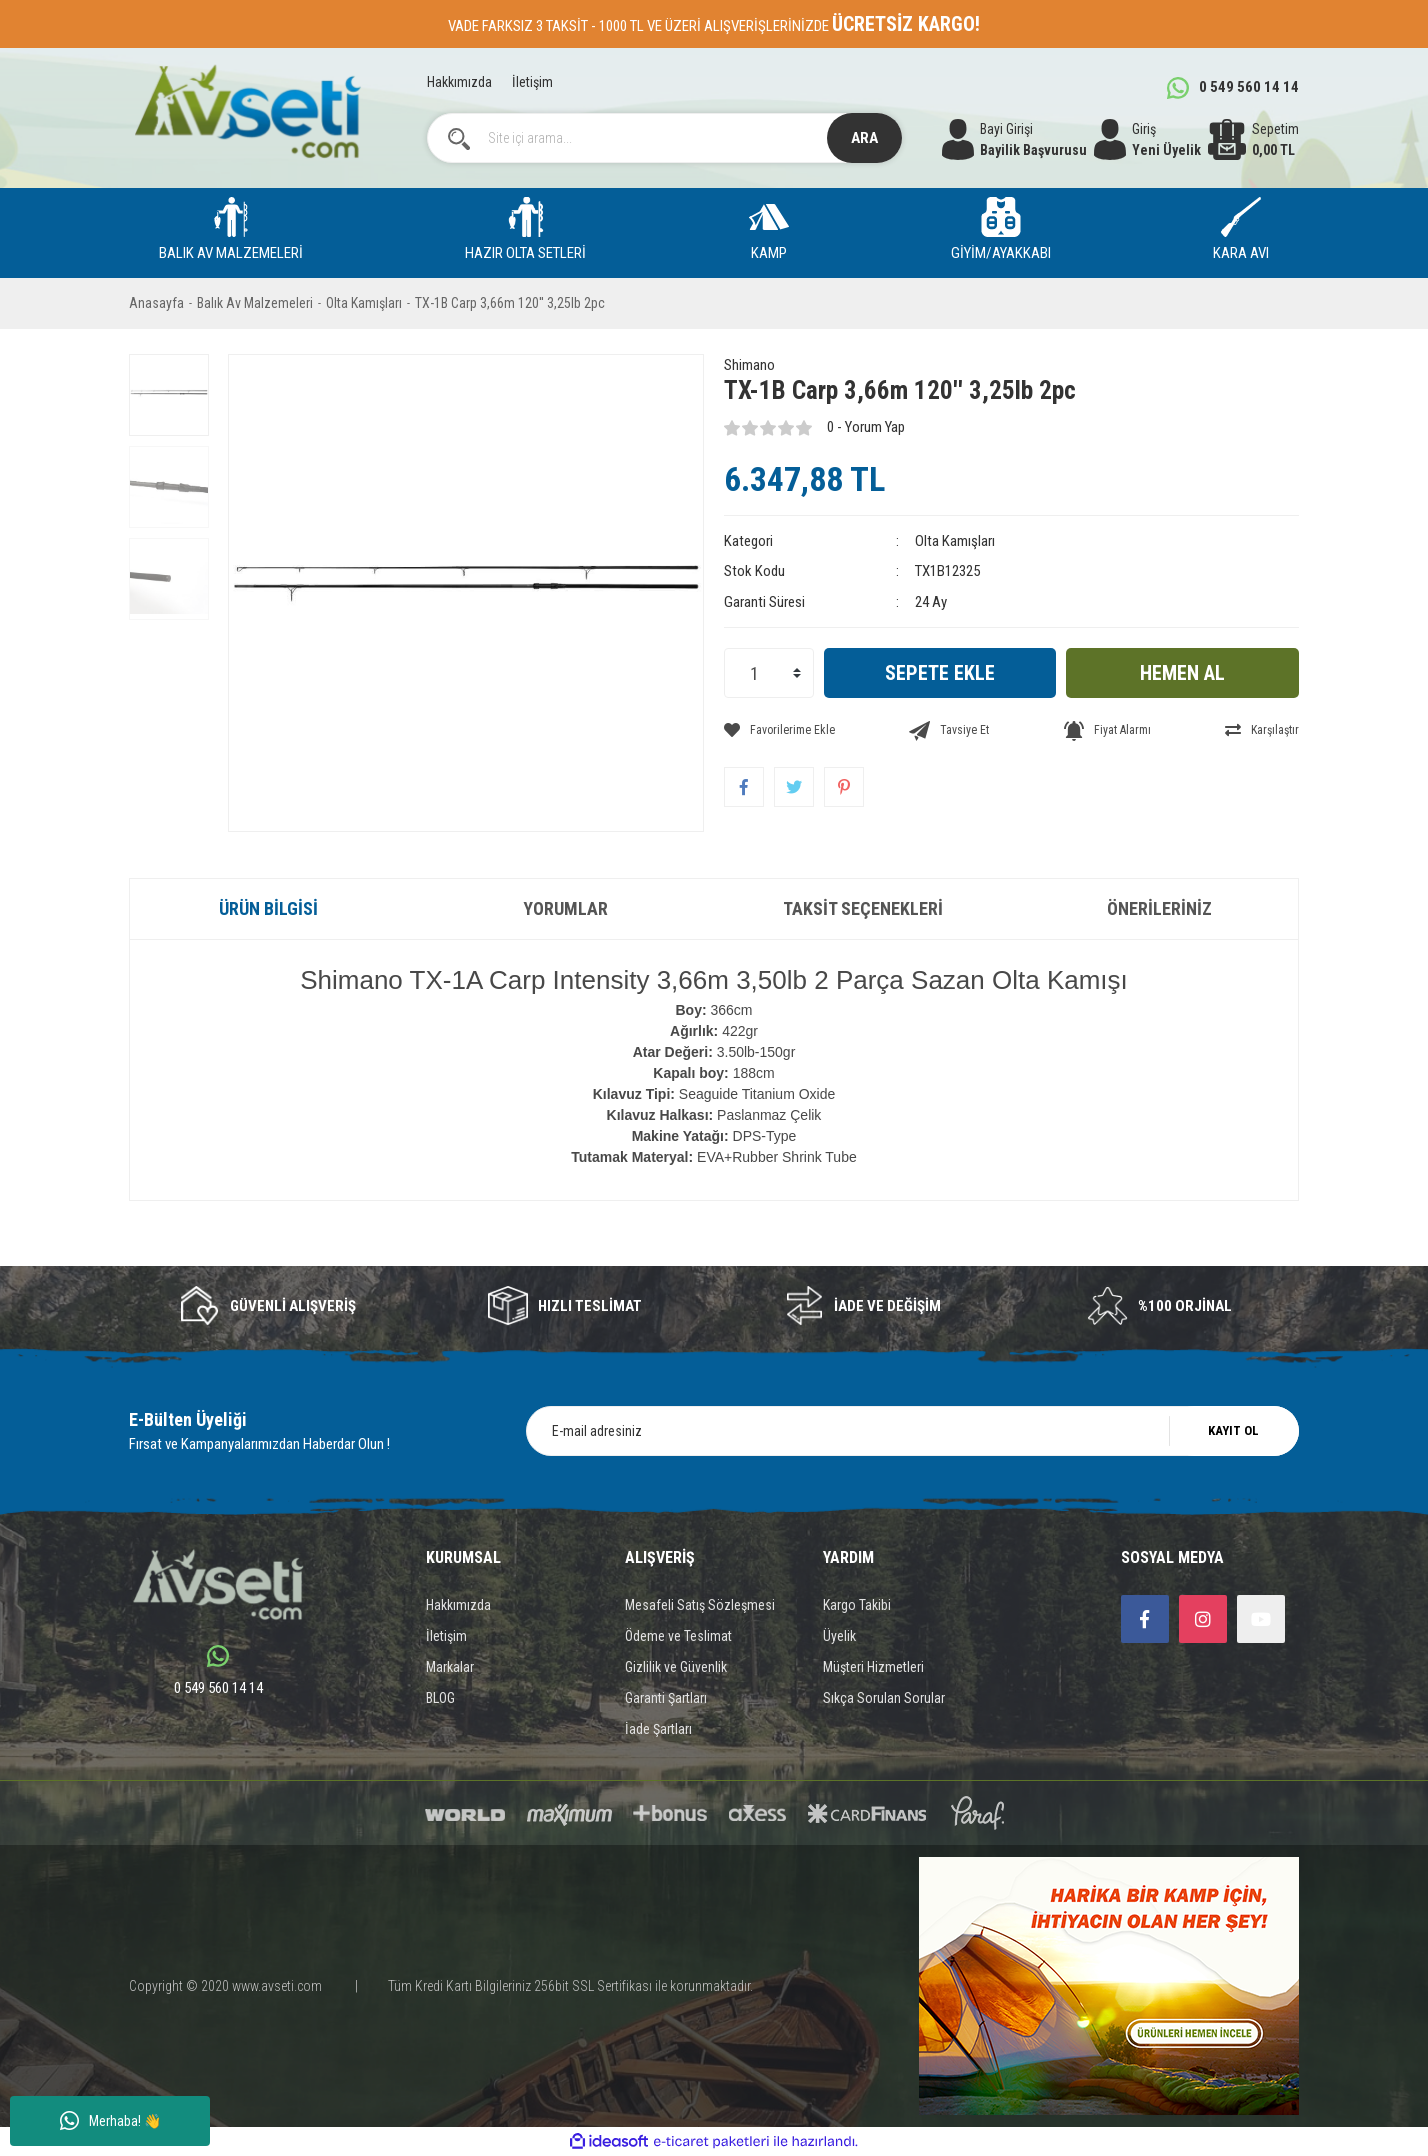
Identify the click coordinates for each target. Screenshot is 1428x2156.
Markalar (450, 1667)
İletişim (532, 82)
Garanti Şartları (666, 1698)
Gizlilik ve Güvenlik (676, 1667)
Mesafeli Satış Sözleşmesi (700, 1605)
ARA (864, 138)
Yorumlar (565, 908)
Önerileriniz (1159, 908)
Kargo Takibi (857, 1605)
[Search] (665, 138)
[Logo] (247, 111)
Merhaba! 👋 (110, 2121)
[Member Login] (1147, 140)
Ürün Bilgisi (268, 908)
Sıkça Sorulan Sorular (884, 1698)
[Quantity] (769, 673)
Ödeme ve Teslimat (678, 1636)
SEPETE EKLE (940, 673)
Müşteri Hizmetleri (873, 1667)
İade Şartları (658, 1729)
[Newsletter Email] (912, 1431)
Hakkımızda (459, 82)
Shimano (749, 365)
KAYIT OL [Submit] (1233, 1430)
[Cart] (1253, 140)
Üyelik (839, 1636)
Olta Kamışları (955, 541)
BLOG (440, 1698)
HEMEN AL (1182, 673)
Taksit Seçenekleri (863, 908)
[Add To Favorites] (779, 730)
